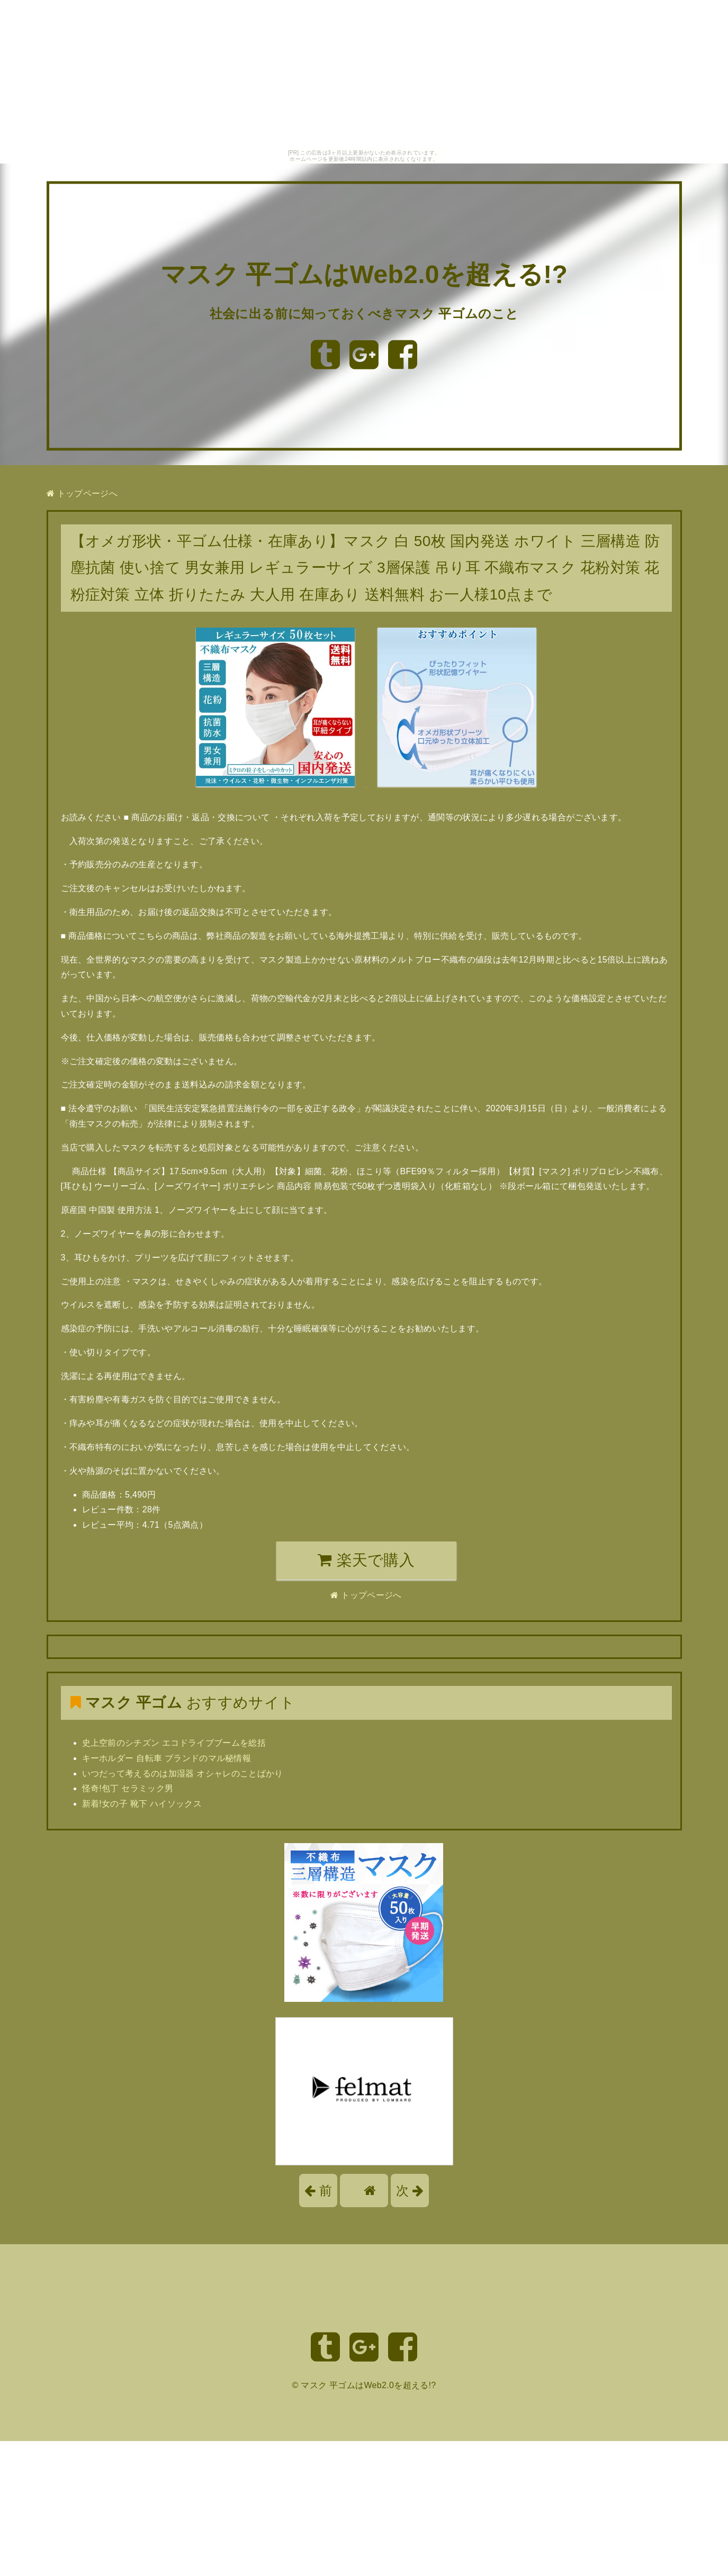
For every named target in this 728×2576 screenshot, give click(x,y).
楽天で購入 (366, 1560)
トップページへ (82, 493)
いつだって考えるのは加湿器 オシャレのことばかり (182, 1773)
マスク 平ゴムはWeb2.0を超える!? (364, 275)
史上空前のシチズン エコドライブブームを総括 (174, 1742)
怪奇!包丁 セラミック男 (128, 1788)
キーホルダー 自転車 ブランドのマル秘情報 (166, 1758)
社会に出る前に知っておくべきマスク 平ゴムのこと (364, 313)
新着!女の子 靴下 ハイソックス (142, 1803)
